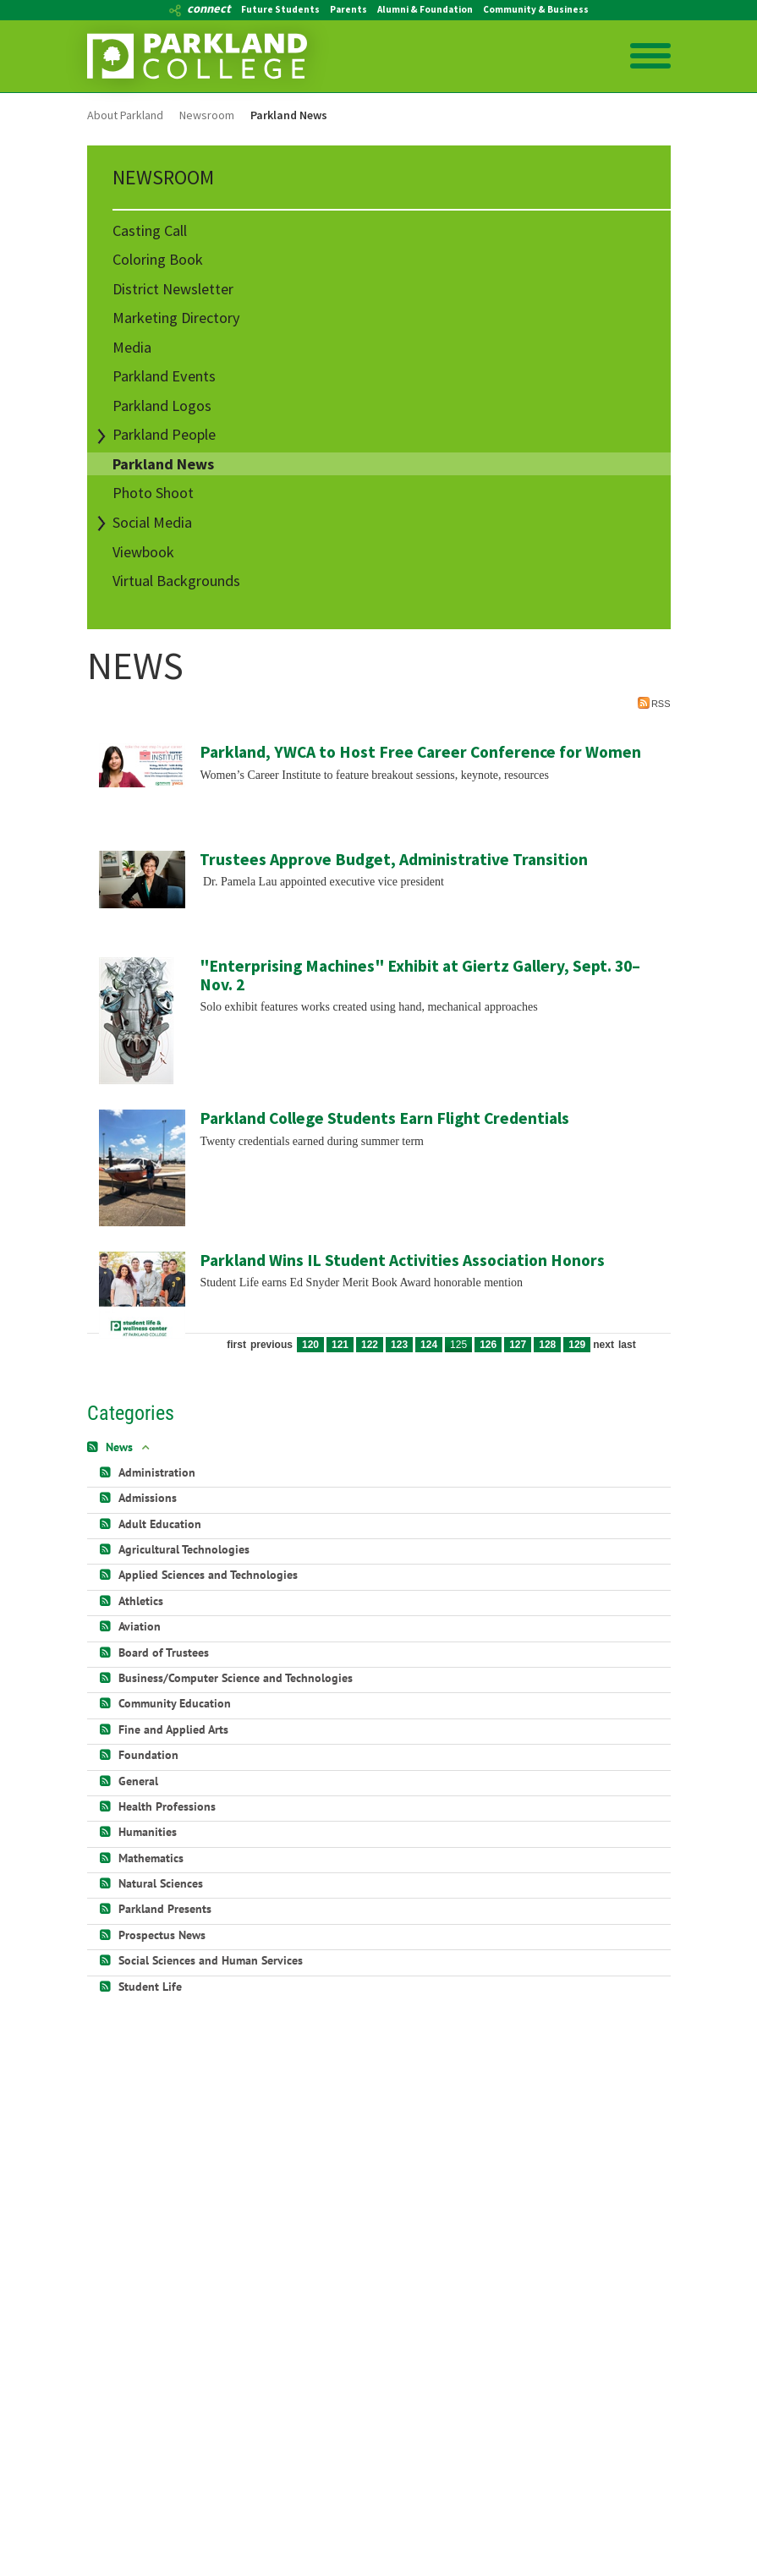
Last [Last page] (627, 1345)
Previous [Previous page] (271, 1345)
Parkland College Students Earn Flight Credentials (384, 1118)
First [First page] (236, 1345)
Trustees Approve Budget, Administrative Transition (394, 859)
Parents (348, 9)
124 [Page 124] (428, 1345)
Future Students (280, 9)
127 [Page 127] (517, 1345)
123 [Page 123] (399, 1345)
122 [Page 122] (369, 1345)
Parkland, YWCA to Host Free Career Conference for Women (420, 752)
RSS (654, 703)
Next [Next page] (603, 1345)
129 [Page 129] (576, 1345)
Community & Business (536, 9)
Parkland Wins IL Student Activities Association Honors (402, 1260)
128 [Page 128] (547, 1345)
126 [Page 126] (488, 1345)
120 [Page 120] (310, 1345)
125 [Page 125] (458, 1345)
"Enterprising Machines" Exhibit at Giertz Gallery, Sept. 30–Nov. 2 (420, 975)
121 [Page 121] (340, 1345)
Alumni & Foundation (425, 9)
